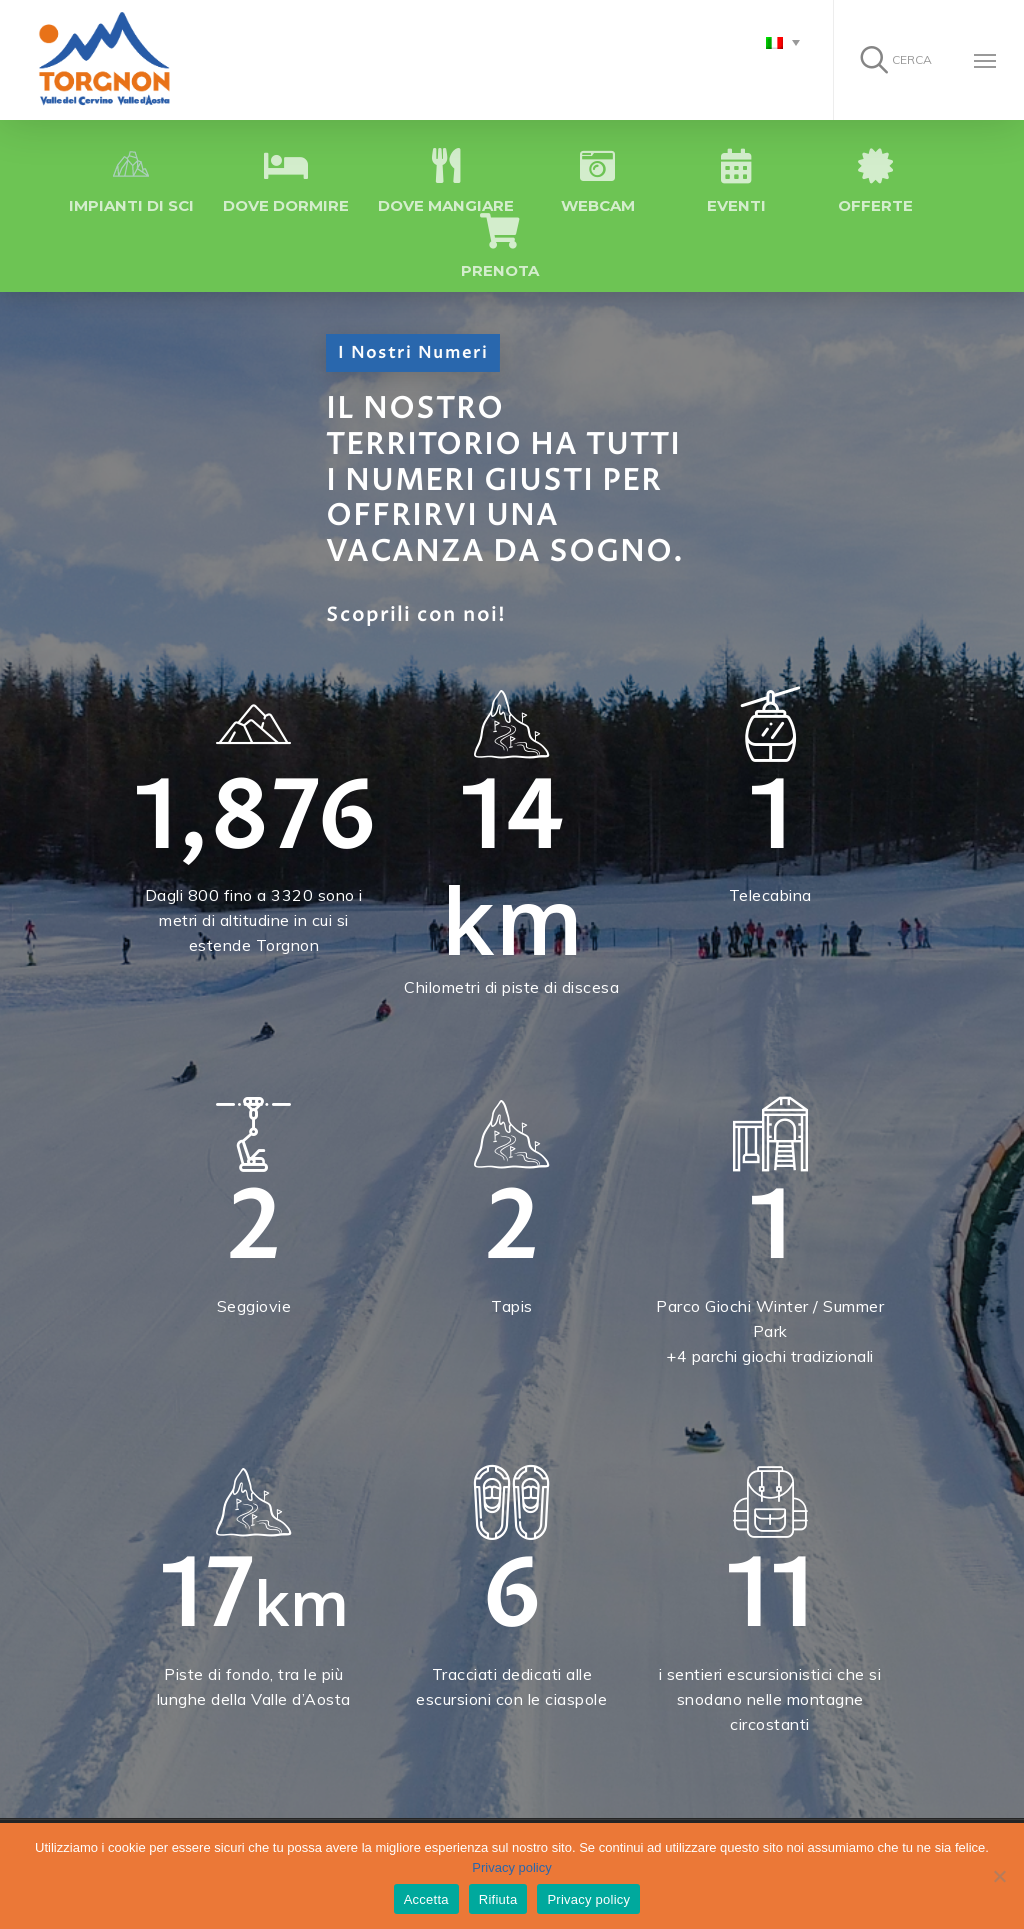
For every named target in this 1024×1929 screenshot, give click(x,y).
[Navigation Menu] (985, 60)
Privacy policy (511, 1867)
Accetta (426, 1899)
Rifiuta (498, 1899)
